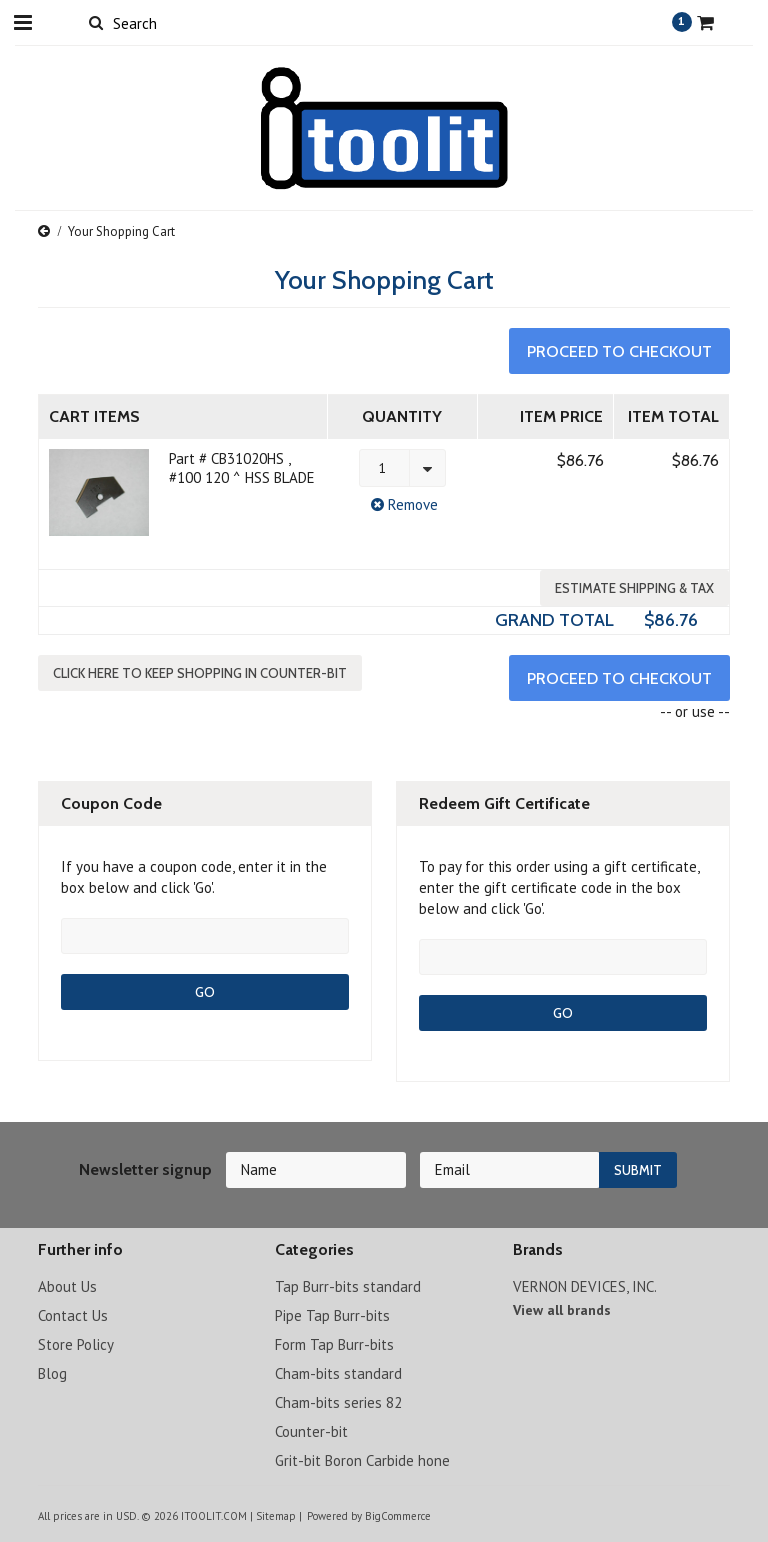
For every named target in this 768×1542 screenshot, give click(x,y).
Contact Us (73, 1315)
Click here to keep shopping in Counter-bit (200, 673)
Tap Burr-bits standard (348, 1286)
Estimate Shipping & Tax (634, 588)
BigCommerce (398, 1516)
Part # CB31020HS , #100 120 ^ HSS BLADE (242, 468)
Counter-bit (311, 1431)
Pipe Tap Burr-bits (332, 1315)
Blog (52, 1373)
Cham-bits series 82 (338, 1402)
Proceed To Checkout (619, 351)
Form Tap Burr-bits (334, 1344)
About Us (67, 1286)
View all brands (562, 1310)
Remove (402, 504)
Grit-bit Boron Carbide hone (362, 1460)
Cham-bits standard (338, 1373)
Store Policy (76, 1344)
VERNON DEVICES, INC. (585, 1286)
